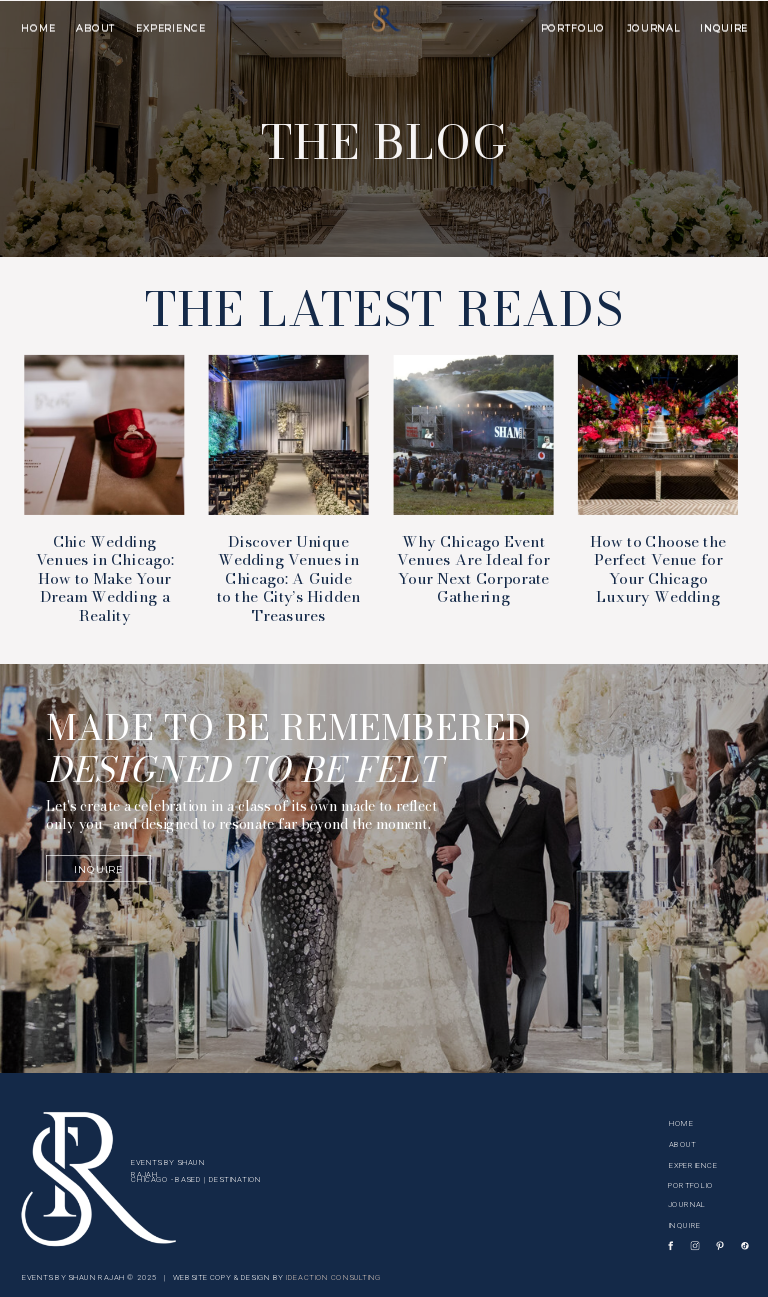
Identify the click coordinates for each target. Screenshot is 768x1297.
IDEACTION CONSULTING (333, 1276)
